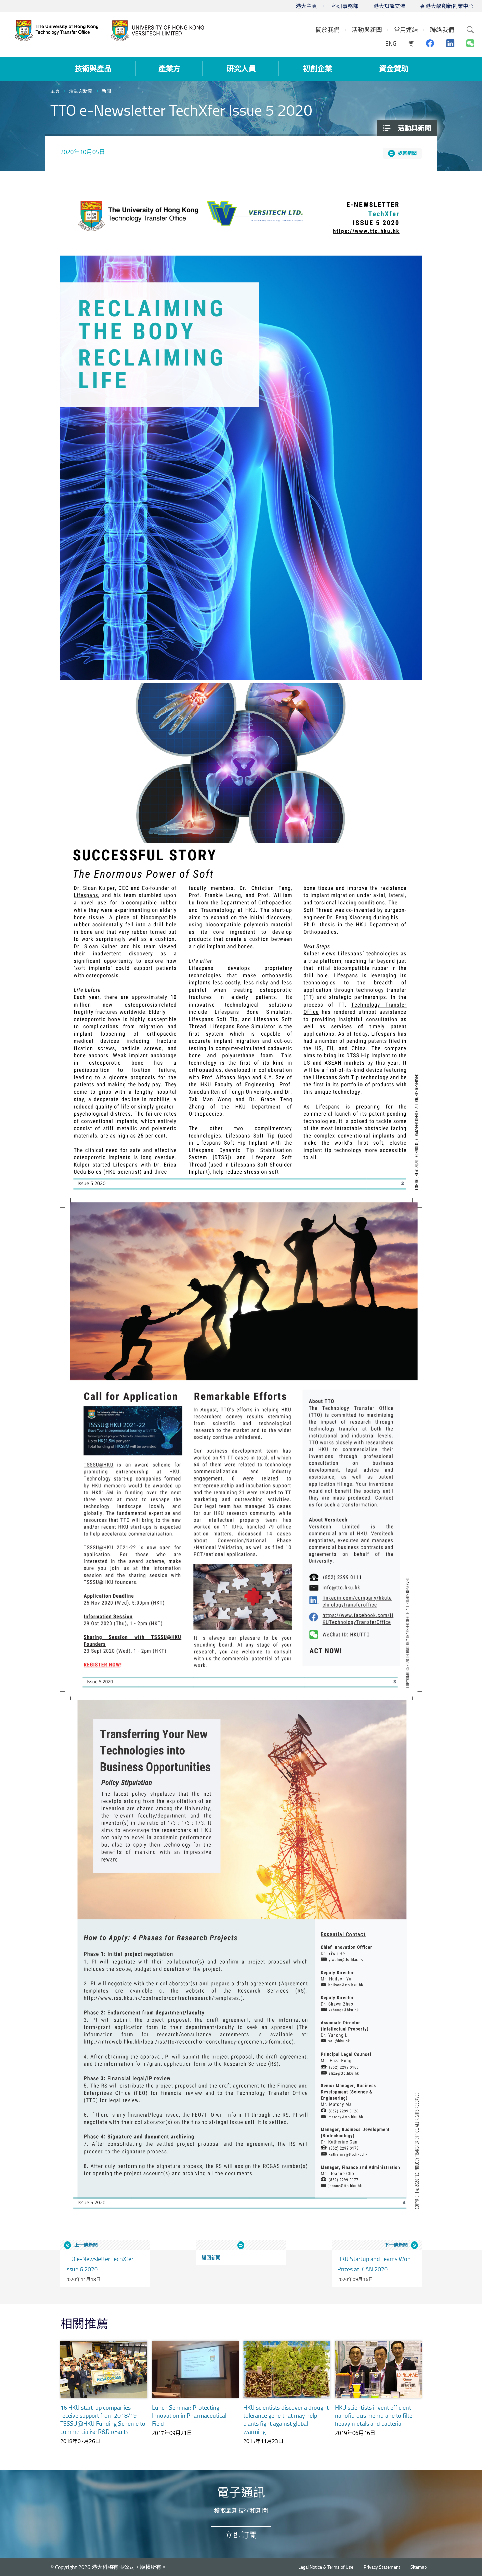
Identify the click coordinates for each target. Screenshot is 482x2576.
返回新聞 (407, 153)
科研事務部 (345, 6)
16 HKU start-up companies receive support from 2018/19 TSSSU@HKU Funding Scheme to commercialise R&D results (102, 2419)
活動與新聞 (80, 91)
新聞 (106, 91)
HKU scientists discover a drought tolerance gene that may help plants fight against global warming (286, 2419)
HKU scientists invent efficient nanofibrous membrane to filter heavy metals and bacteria (374, 2415)
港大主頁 (306, 6)
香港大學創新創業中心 (447, 6)
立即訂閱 (241, 2534)
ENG (390, 43)
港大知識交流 (389, 6)
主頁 (55, 91)
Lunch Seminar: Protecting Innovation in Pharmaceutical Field (189, 2415)
